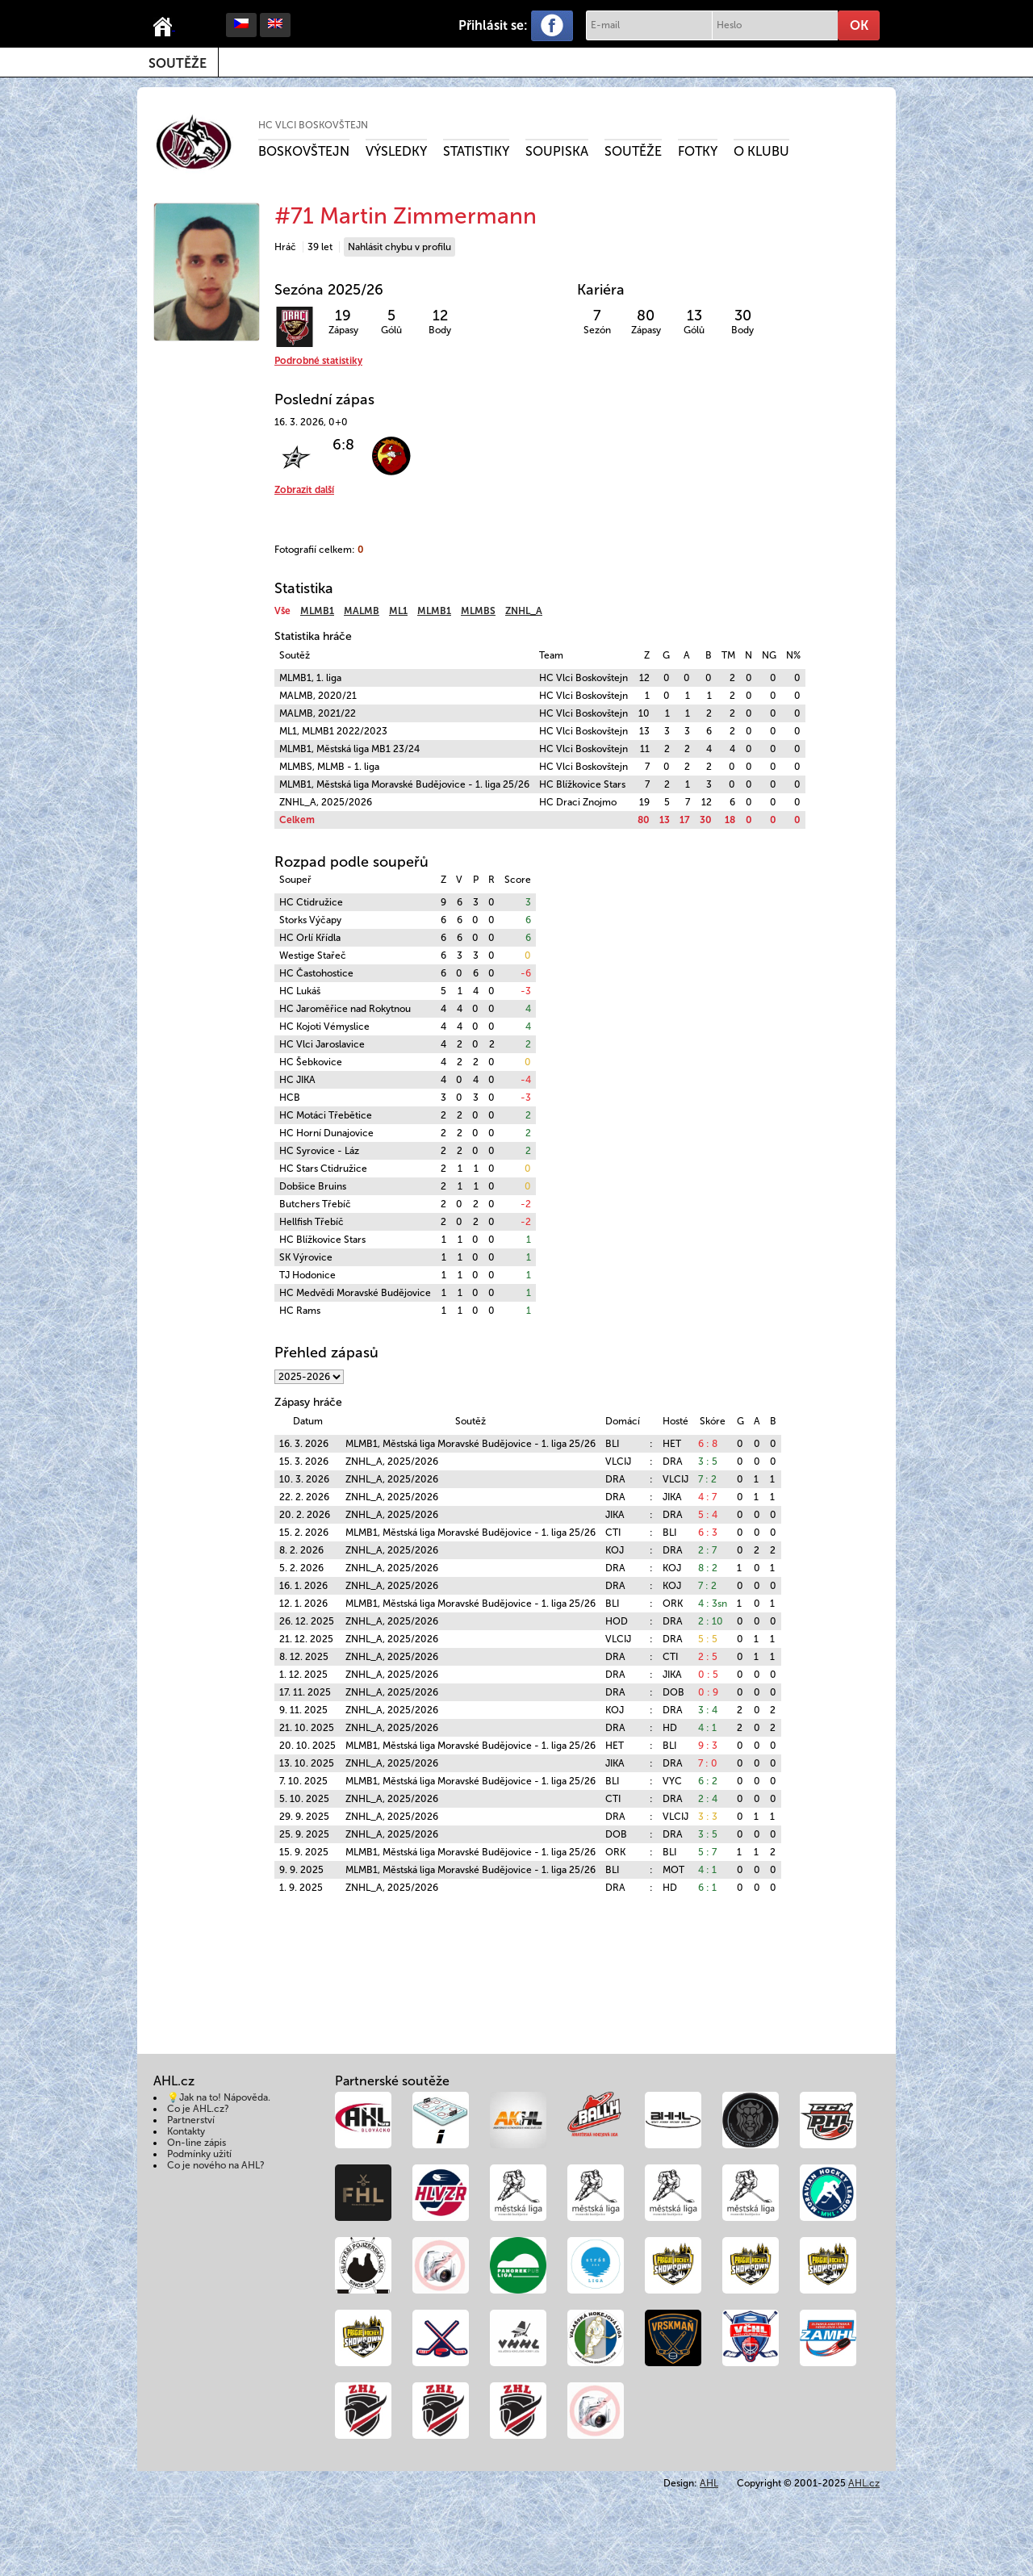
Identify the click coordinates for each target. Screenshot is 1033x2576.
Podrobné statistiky (318, 360)
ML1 (398, 611)
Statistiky (476, 151)
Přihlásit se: (493, 25)
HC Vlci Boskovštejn (313, 125)
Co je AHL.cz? (198, 2108)
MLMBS (478, 611)
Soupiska (556, 151)
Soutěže (177, 63)
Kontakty (186, 2131)
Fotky (697, 151)
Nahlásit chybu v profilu (399, 247)
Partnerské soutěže (392, 2081)
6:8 (343, 445)
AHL (709, 2483)
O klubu (761, 151)
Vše (282, 611)
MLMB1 (317, 611)
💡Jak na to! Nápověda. (218, 2097)
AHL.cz (864, 2483)
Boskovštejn (303, 151)
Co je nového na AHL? (216, 2165)
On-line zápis (196, 2142)
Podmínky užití (199, 2154)
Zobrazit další (304, 490)
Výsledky (396, 151)
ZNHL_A (523, 611)
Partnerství (191, 2120)
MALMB (361, 611)
